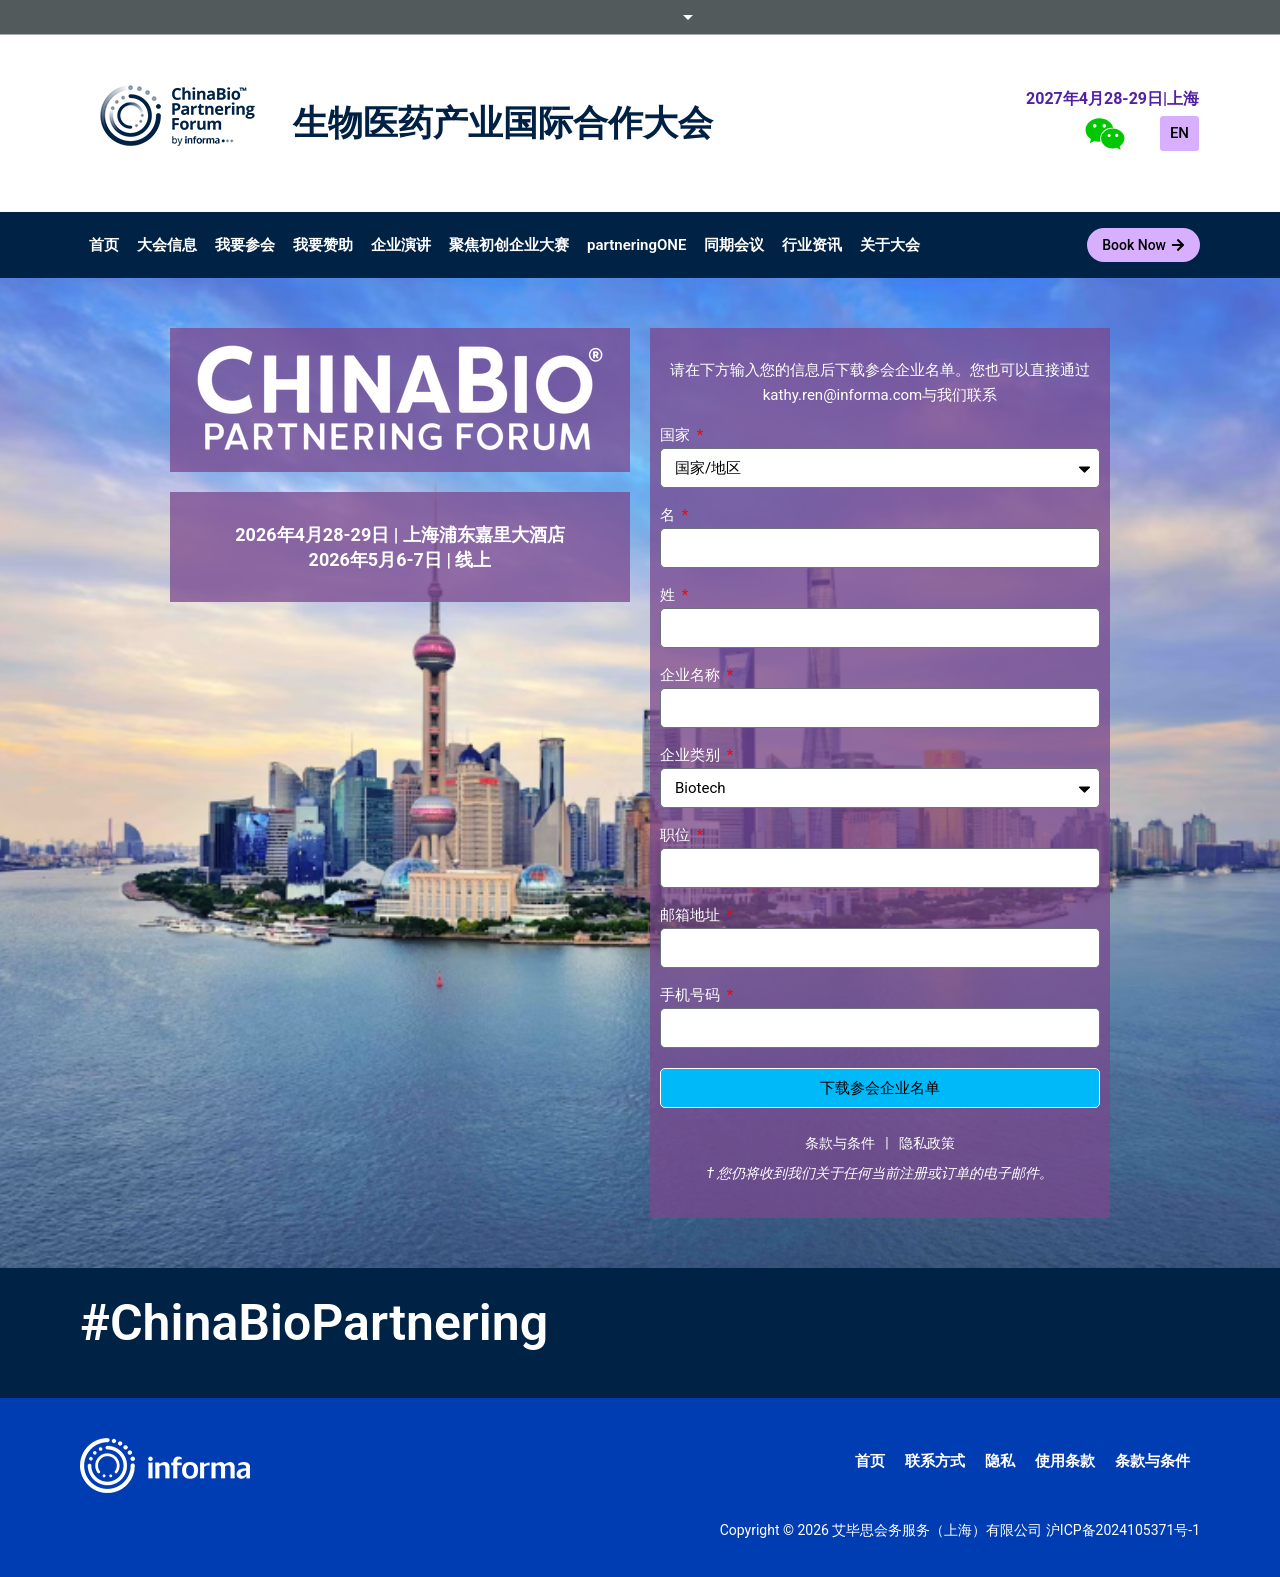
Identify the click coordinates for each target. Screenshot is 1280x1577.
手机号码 (692, 996)
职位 (677, 836)
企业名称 (692, 676)
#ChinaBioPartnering (314, 1323)
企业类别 (692, 756)
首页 (104, 245)
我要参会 (245, 245)
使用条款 (1065, 1461)
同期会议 (734, 245)
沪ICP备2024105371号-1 (1123, 1530)
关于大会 (890, 245)
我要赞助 (323, 245)
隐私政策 (927, 1143)
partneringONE (636, 245)
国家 (677, 436)
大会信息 (167, 245)
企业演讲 (401, 245)
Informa (640, 17)
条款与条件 (840, 1143)
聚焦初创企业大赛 (509, 245)
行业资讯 (812, 245)
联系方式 (935, 1461)
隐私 (1000, 1461)
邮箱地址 (692, 916)
